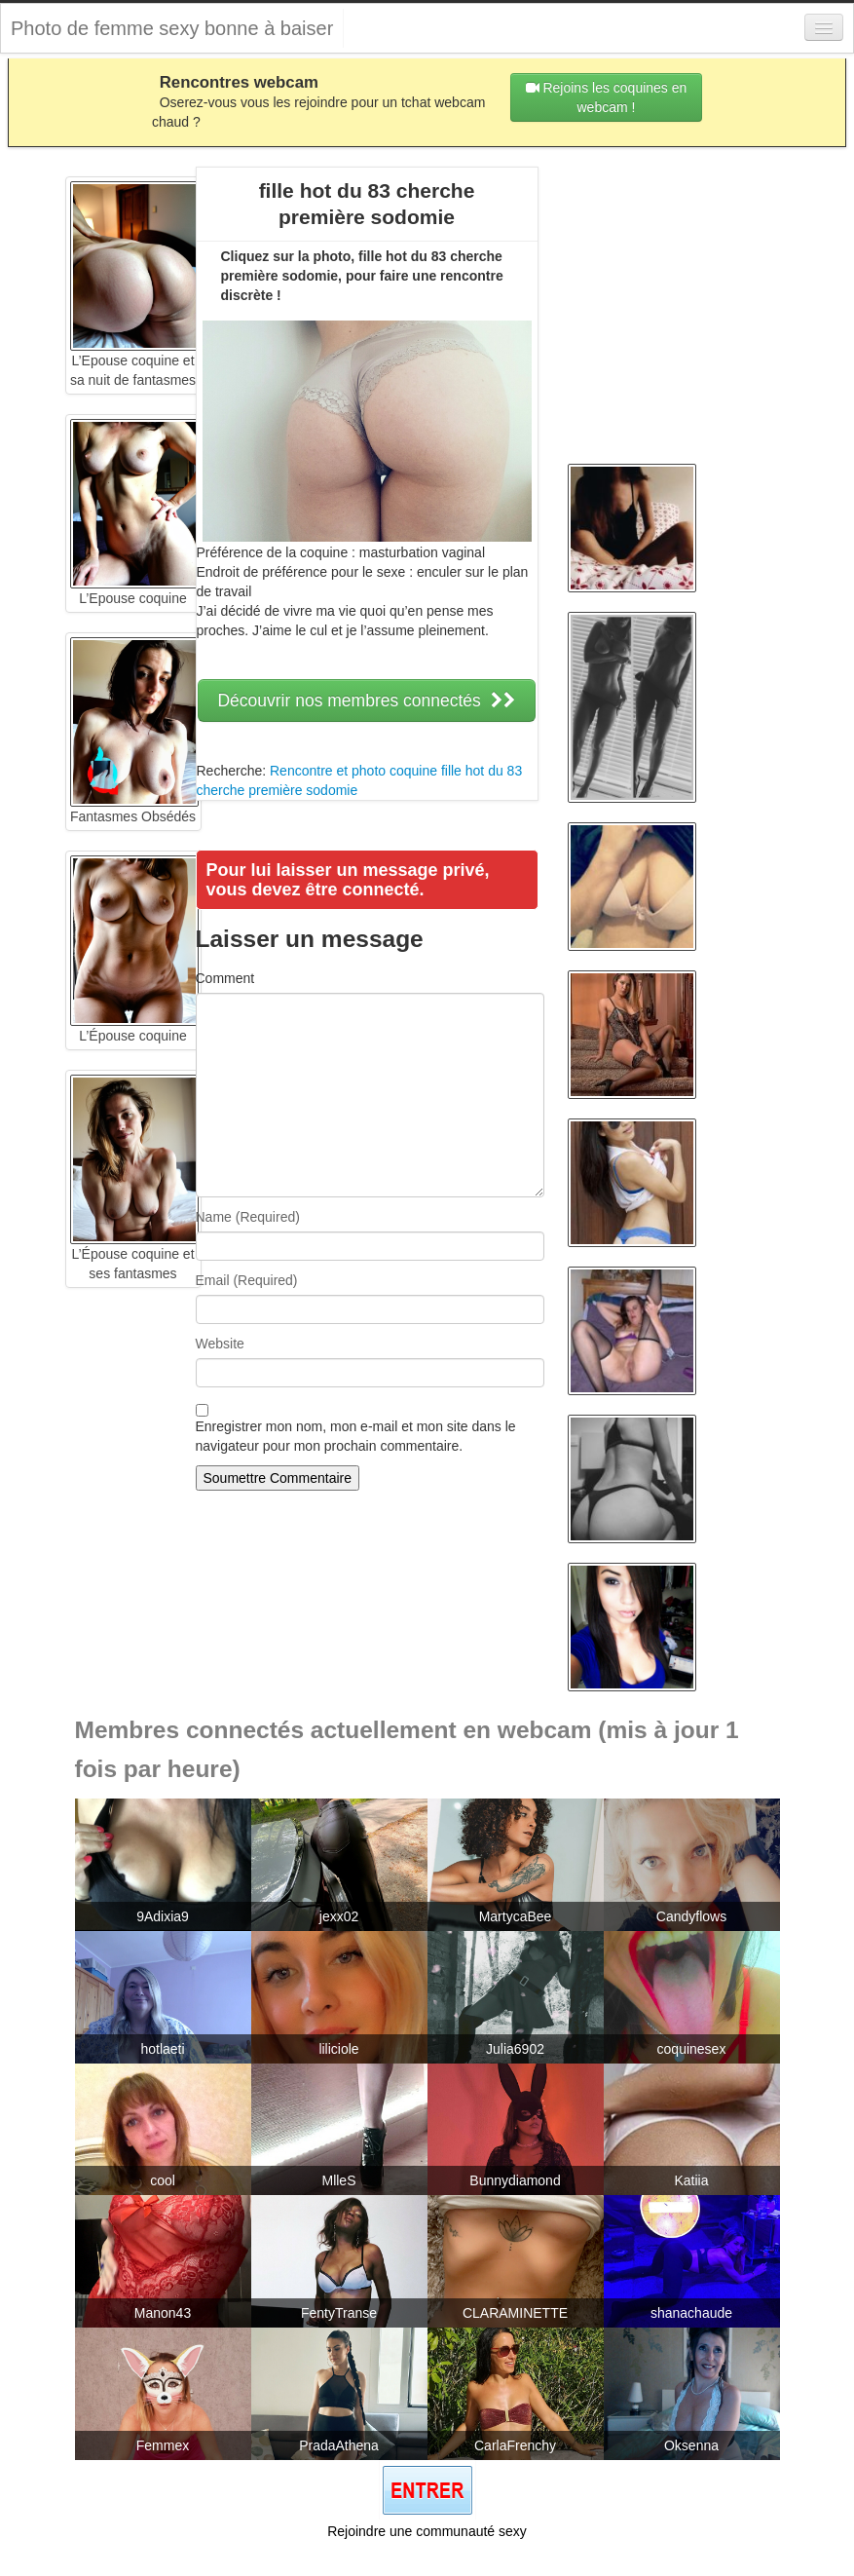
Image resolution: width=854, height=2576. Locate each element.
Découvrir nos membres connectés (366, 700)
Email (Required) (247, 1280)
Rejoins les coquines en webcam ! (606, 97)
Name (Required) (248, 1217)
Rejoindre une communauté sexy (427, 2531)
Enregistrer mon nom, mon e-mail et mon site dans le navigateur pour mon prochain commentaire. (356, 1436)
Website (220, 1343)
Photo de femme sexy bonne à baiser (172, 28)
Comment (225, 978)
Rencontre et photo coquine (353, 770)
